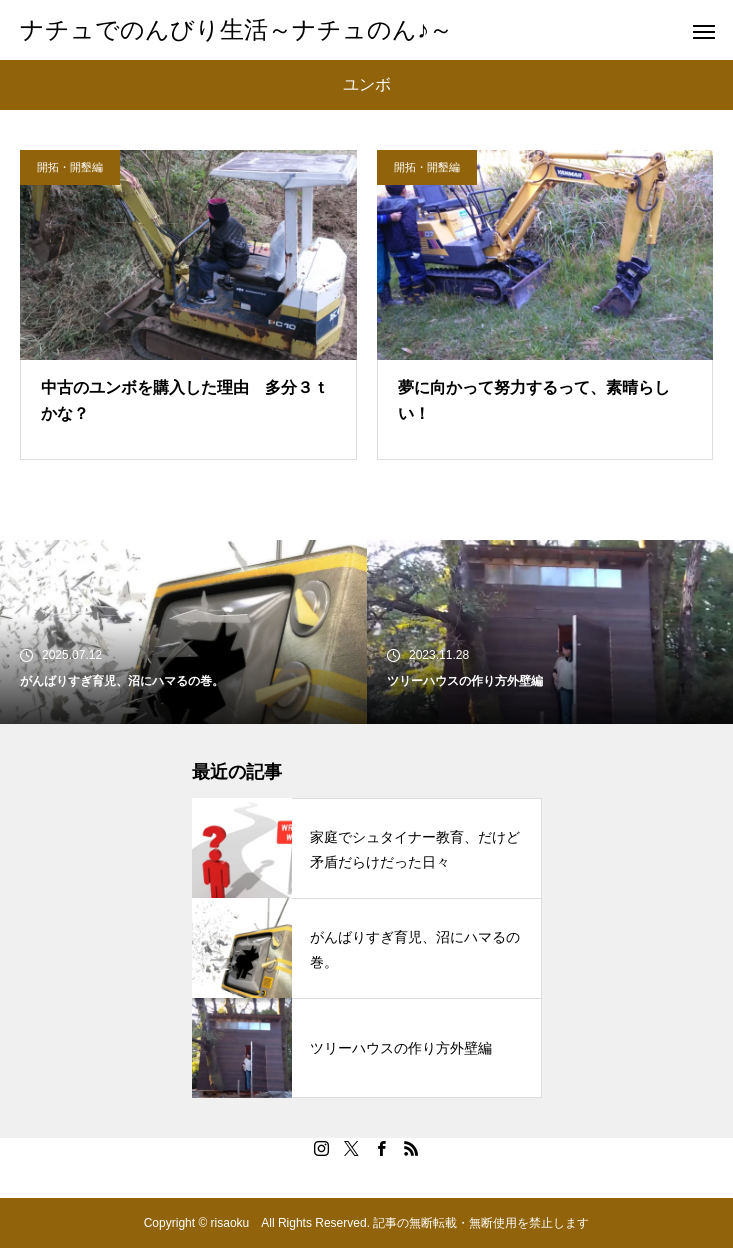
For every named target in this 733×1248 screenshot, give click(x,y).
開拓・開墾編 (70, 167)
